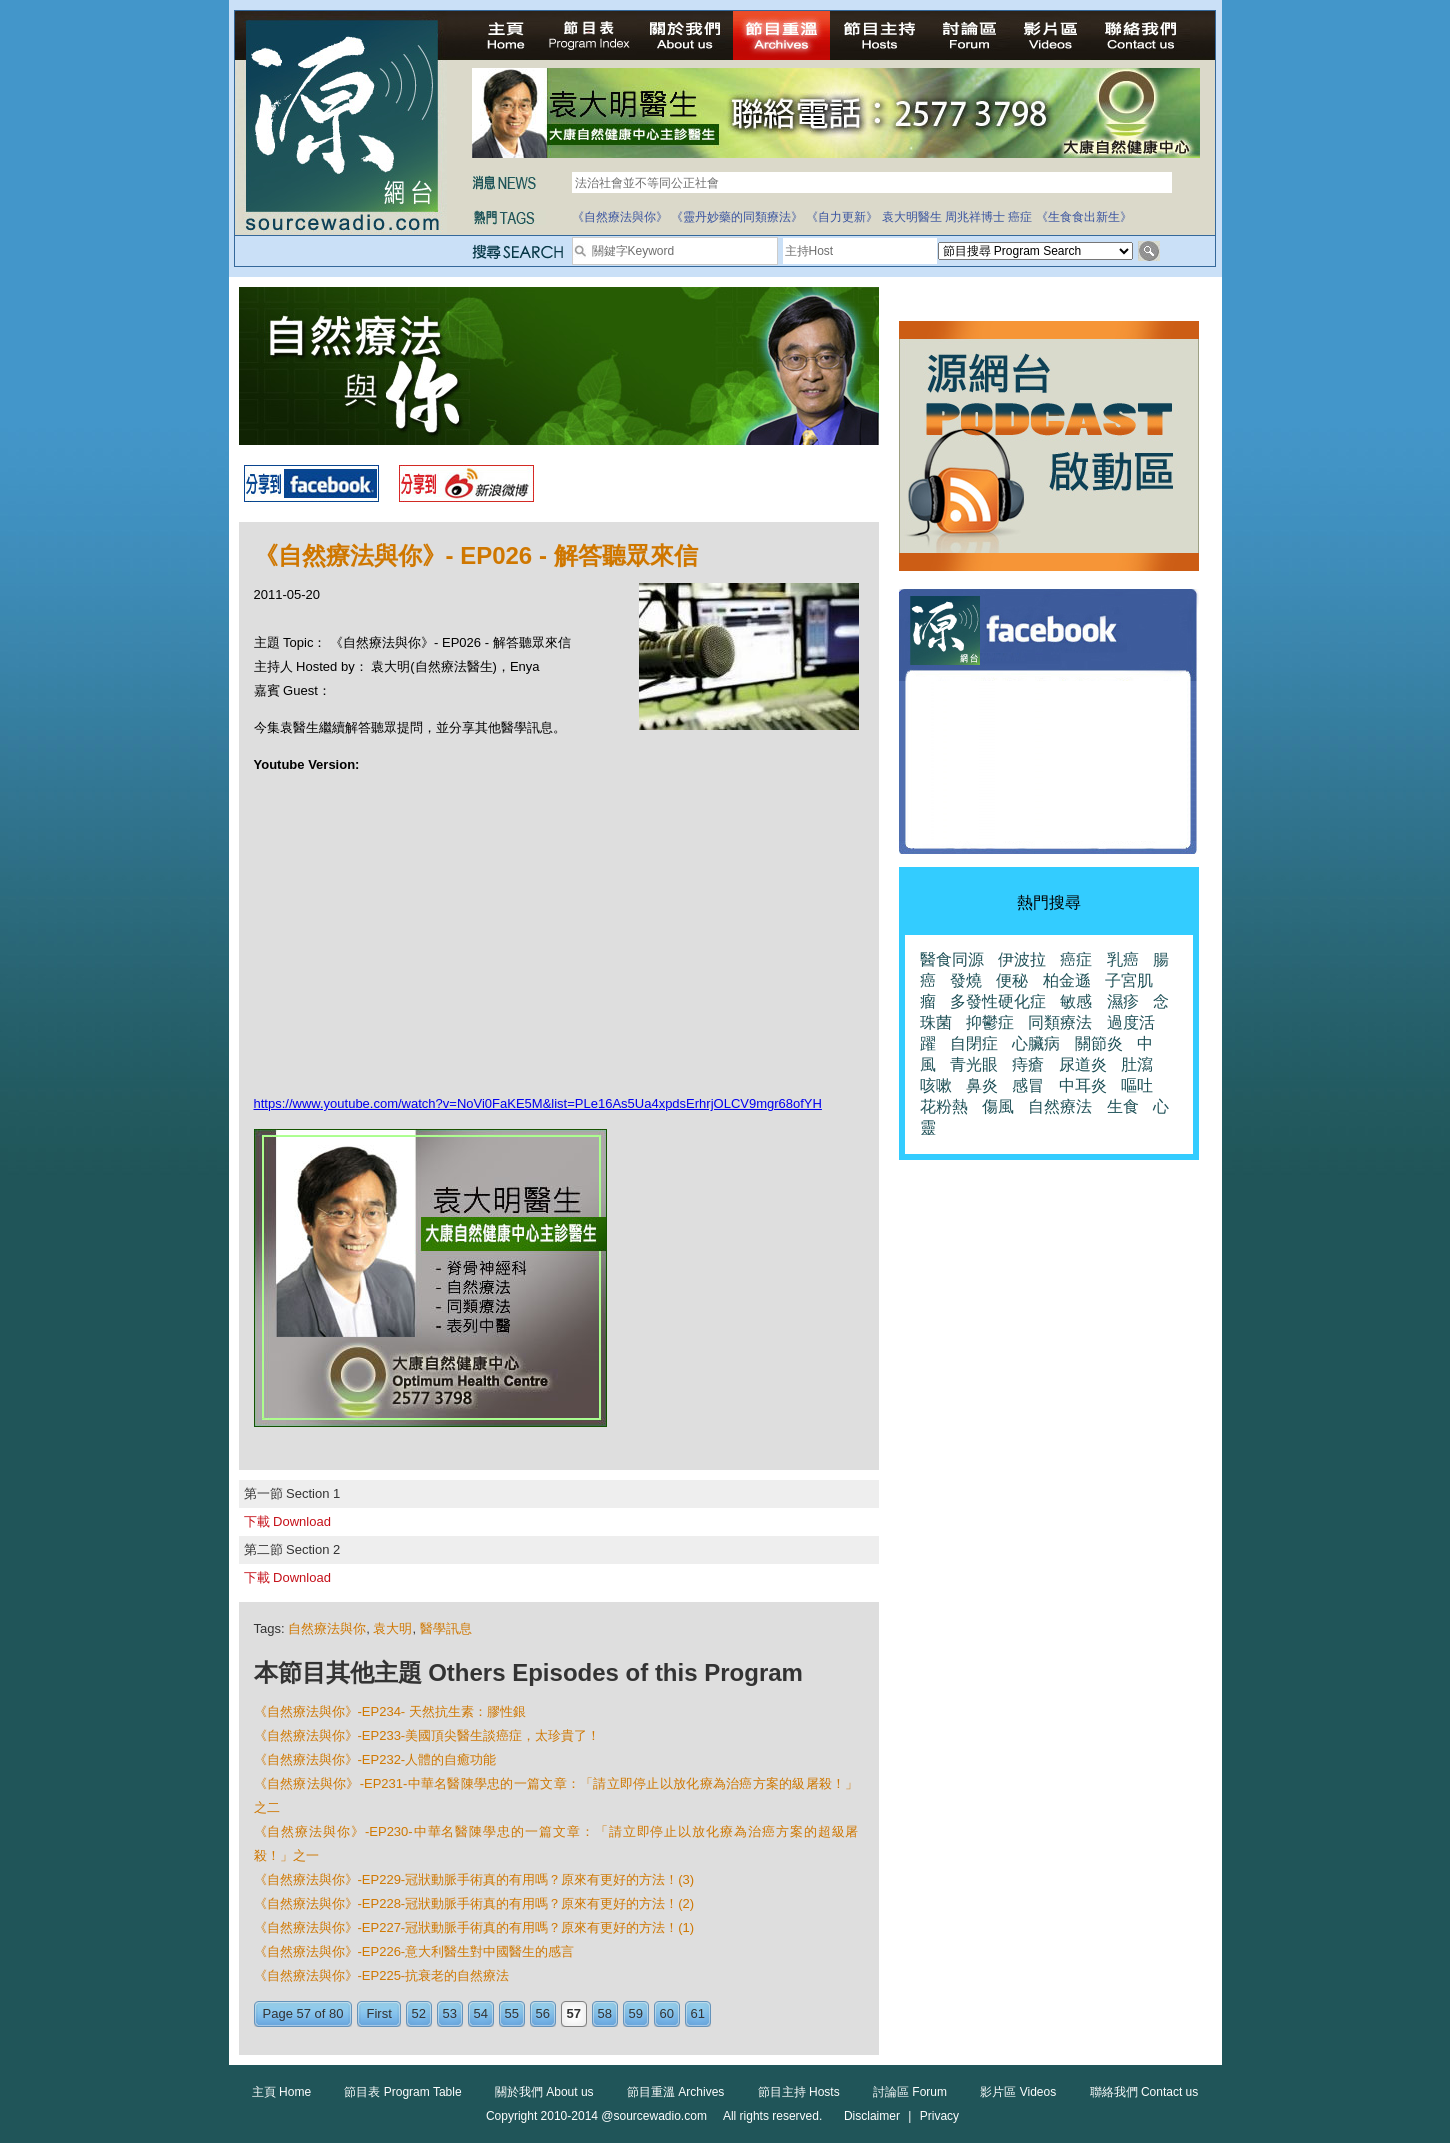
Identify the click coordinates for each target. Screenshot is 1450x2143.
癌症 (1020, 217)
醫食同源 (952, 959)
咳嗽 (936, 1085)
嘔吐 (1137, 1085)
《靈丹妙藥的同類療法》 (737, 217)
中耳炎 (1083, 1085)
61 (698, 2013)
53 (450, 2013)
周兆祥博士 (975, 217)
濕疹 (1123, 1001)
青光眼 (974, 1064)
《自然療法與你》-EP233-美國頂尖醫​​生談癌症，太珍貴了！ (427, 1735)
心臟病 (1036, 1043)
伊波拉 (1022, 959)
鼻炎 (982, 1085)
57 (574, 2013)
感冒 (1028, 1085)
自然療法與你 (327, 1628)
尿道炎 (1083, 1064)
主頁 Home (281, 2092)
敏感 (1076, 1001)
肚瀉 (1137, 1064)
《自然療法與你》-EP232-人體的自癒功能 (375, 1759)
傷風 (998, 1106)
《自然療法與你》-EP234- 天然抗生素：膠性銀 (390, 1711)
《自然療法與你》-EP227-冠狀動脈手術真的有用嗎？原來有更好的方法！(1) (474, 1927)
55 (512, 2013)
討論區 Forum (910, 2092)
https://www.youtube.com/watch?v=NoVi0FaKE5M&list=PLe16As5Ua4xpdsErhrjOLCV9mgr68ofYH (538, 1103)
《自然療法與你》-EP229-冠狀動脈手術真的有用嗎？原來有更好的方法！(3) (474, 1879)
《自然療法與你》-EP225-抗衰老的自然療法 (382, 1975)
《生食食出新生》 (1084, 217)
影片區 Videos (1018, 2092)
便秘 (1012, 980)
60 (667, 2013)
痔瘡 (1028, 1064)
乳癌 (1123, 959)
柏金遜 (1067, 980)
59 (636, 2013)
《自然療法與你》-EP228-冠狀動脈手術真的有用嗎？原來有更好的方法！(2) (474, 1903)
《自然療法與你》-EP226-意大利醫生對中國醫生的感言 (414, 1951)
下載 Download (287, 1521)
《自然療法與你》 (620, 217)
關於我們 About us (544, 2092)
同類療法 (1060, 1022)
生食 (1123, 1106)
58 (605, 2013)
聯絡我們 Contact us (1144, 2092)
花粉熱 (944, 1106)
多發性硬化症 (998, 1001)
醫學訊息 (446, 1628)
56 (543, 2013)
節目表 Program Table (402, 2092)
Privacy (939, 2116)
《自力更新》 (842, 217)
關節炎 (1099, 1043)
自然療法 (1060, 1106)
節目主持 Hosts (799, 2092)
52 (419, 2013)
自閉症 (974, 1043)
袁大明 (392, 1628)
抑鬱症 (990, 1022)
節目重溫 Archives (675, 2092)
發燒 (966, 980)
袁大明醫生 (912, 217)
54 (481, 2013)
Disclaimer (872, 2116)
